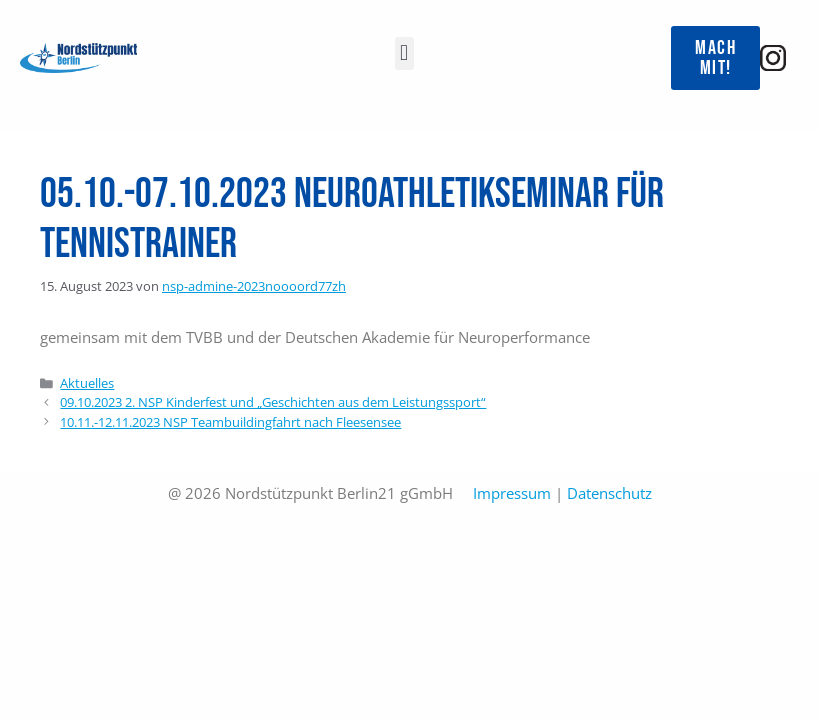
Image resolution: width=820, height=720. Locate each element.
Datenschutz (609, 493)
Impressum (512, 493)
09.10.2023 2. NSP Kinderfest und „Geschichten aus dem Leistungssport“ (273, 402)
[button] (404, 53)
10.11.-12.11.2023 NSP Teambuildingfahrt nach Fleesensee (230, 422)
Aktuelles (87, 383)
